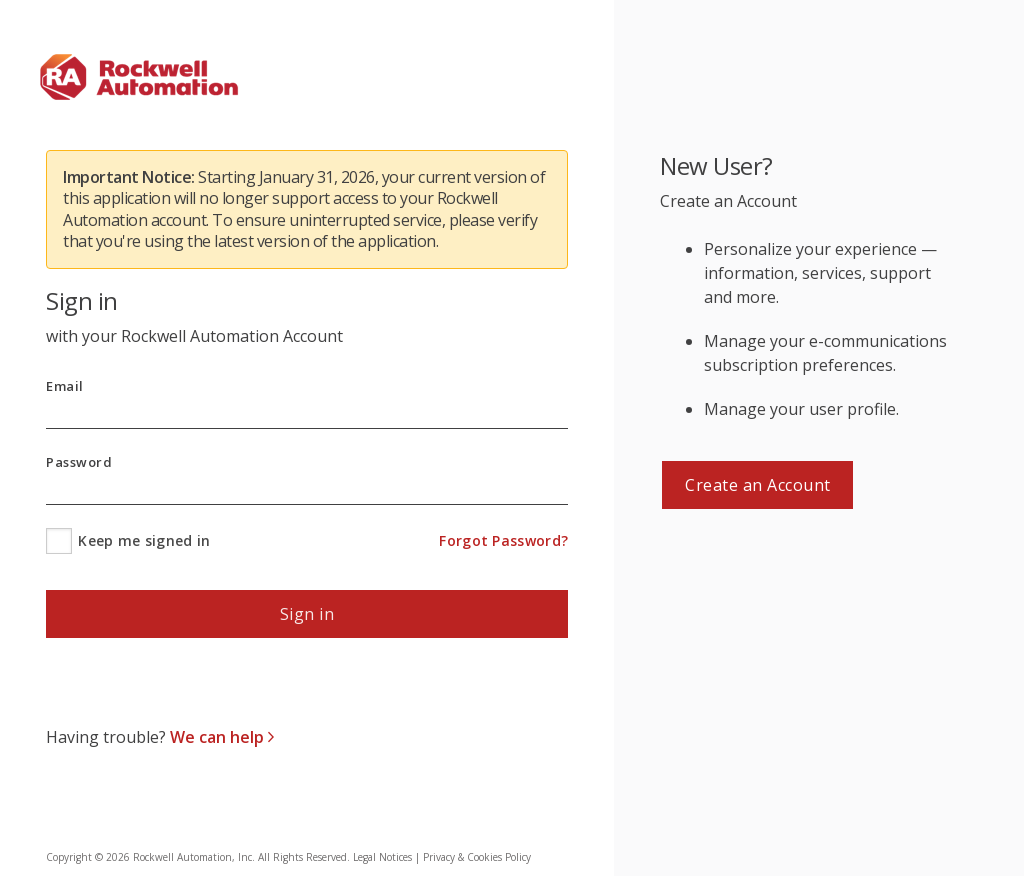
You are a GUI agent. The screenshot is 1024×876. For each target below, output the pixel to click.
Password (79, 462)
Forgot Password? (503, 540)
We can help (219, 737)
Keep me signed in (144, 540)
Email (65, 386)
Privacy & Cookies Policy (477, 857)
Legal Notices (382, 857)
